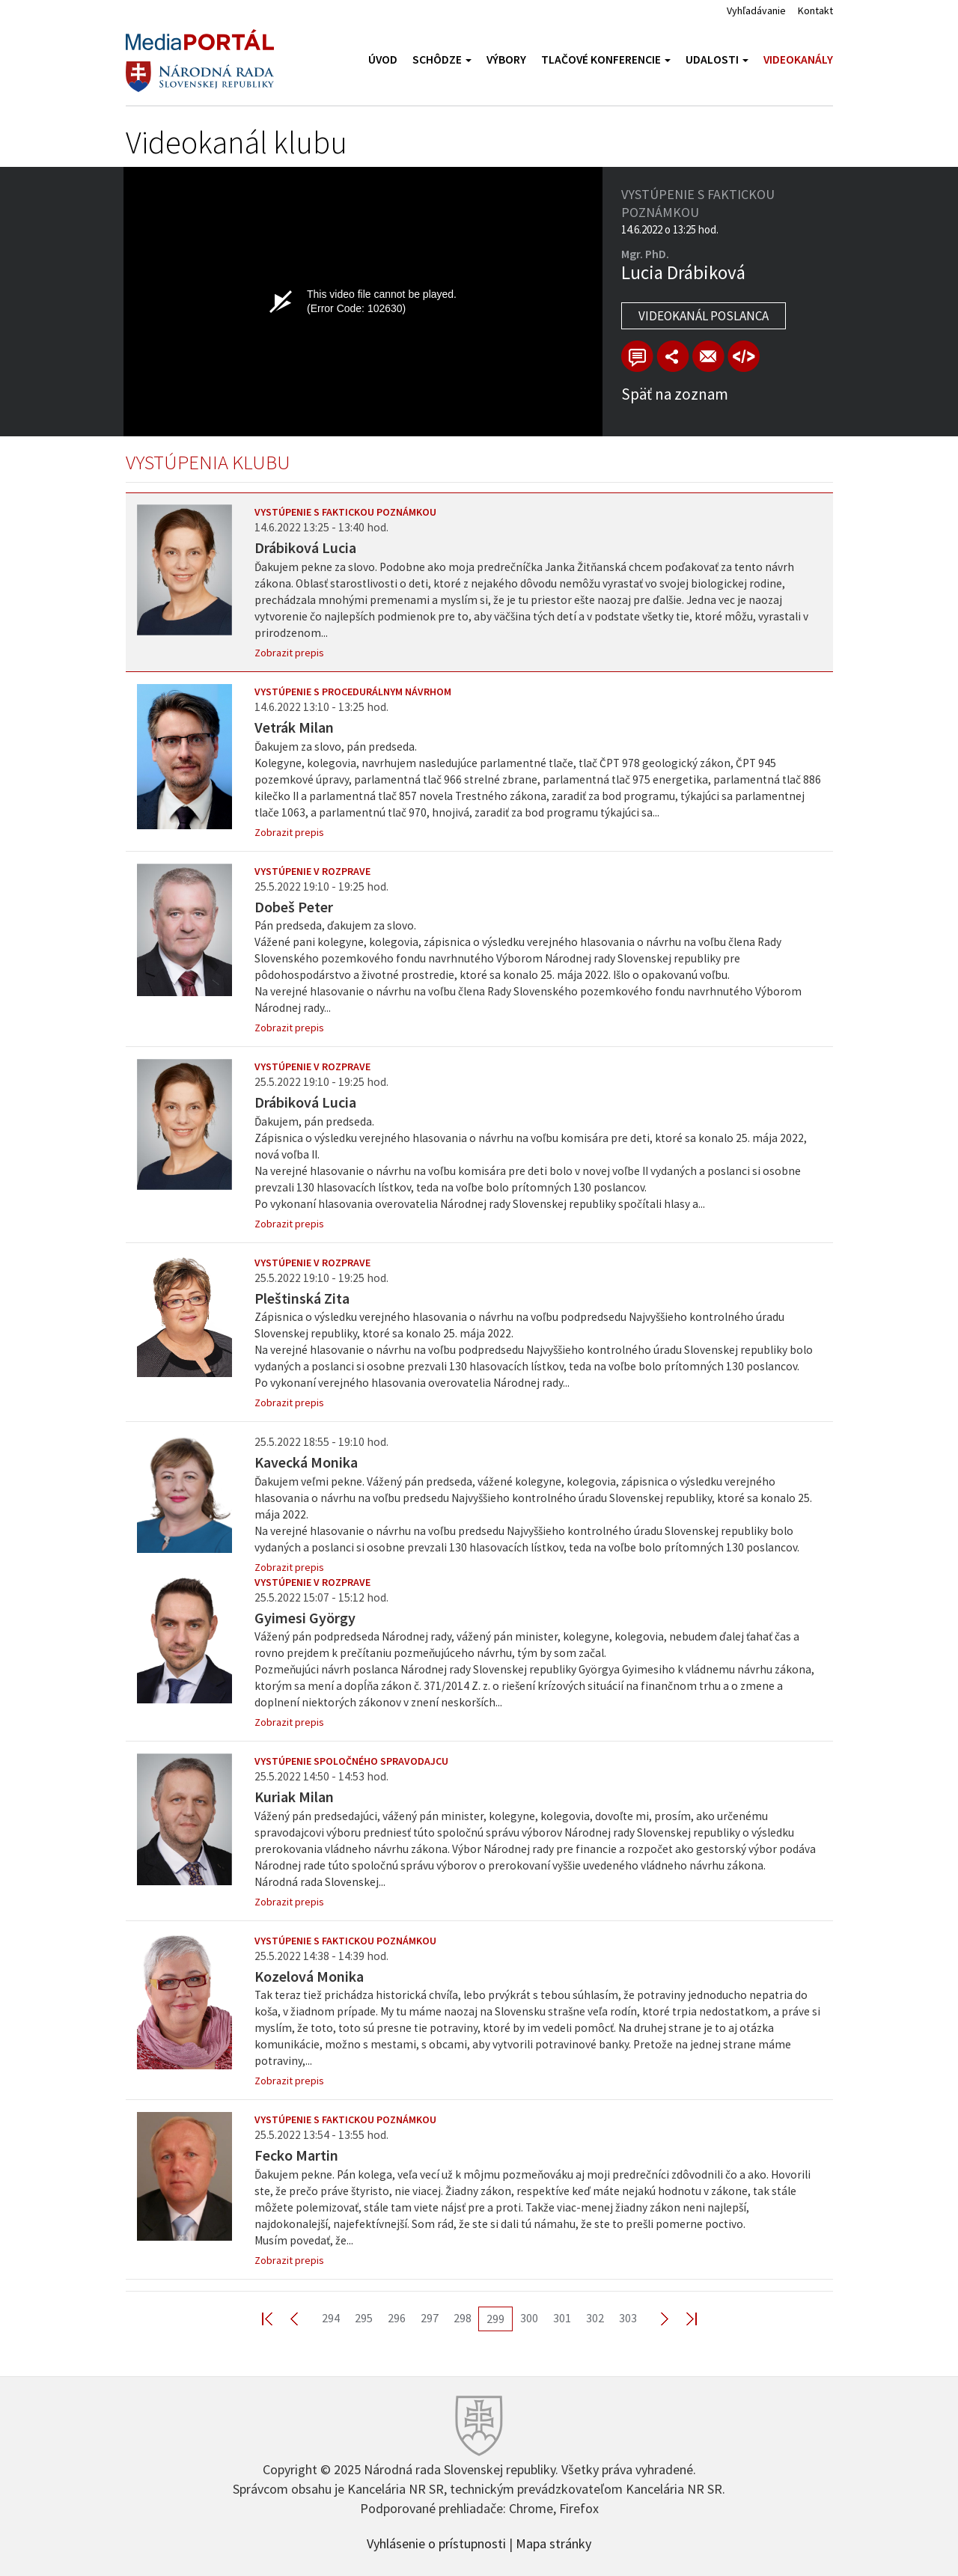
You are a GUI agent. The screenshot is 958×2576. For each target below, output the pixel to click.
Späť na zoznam (674, 394)
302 (595, 2317)
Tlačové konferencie (606, 59)
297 (430, 2317)
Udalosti (717, 59)
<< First (276, 2318)
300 (529, 2317)
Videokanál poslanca (703, 316)
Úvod (382, 59)
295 (364, 2317)
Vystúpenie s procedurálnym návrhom (352, 691)
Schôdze (442, 59)
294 (331, 2317)
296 (397, 2317)
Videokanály (798, 59)
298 (463, 2317)
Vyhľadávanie (756, 10)
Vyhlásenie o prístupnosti (436, 2542)
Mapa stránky (553, 2542)
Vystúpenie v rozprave (312, 871)
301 (562, 2317)
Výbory (506, 59)
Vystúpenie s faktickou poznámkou (345, 512)
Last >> (682, 2318)
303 (628, 2317)
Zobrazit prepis (289, 652)
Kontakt (815, 10)
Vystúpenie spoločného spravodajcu (351, 1761)
